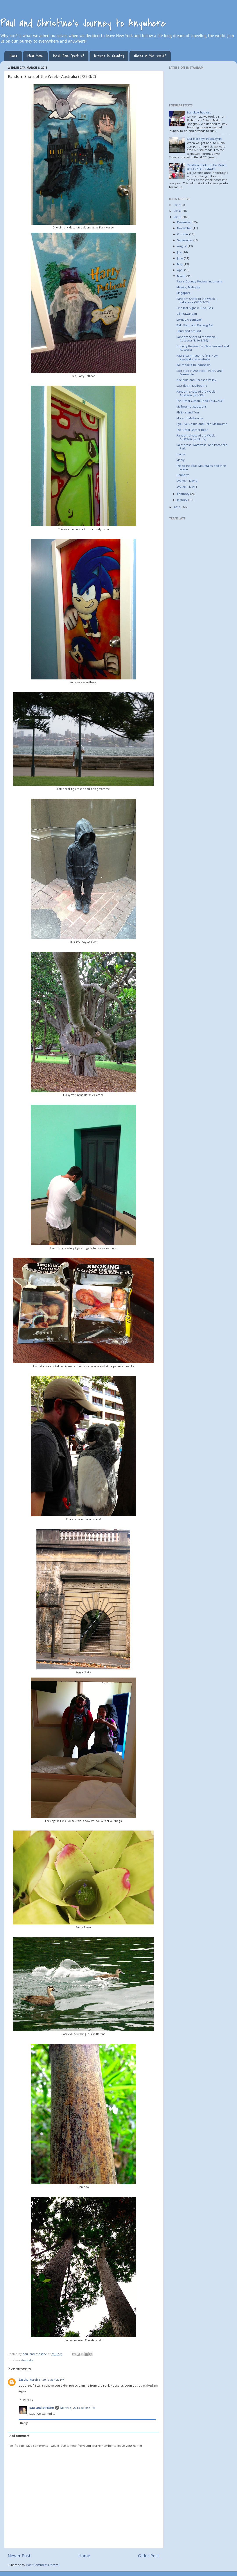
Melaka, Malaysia (188, 287)
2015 (177, 205)
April (180, 270)
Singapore (183, 293)
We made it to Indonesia (193, 365)
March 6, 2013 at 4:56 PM (77, 2408)
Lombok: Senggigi (188, 320)
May (180, 264)
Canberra (182, 475)
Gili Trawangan (186, 314)
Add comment (19, 2436)
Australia (27, 2360)
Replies (28, 2400)
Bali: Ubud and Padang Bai (194, 325)
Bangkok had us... (199, 112)
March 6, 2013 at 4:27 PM (47, 2380)
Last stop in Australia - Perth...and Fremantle (199, 372)
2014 (177, 211)
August (182, 246)
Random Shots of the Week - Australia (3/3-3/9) (196, 393)
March (181, 276)
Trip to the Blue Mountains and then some (201, 467)
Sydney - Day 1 (186, 487)
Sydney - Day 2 (186, 481)
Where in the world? (150, 56)
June (180, 258)
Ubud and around (188, 331)
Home (13, 56)
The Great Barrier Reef (192, 430)
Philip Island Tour (188, 412)
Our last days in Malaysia (204, 139)
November (185, 228)
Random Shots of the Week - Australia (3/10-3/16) (196, 338)
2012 (177, 507)
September (185, 240)
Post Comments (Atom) (42, 2565)
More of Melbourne (189, 418)
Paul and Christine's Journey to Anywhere (83, 23)
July (180, 252)
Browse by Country (109, 56)
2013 (177, 217)
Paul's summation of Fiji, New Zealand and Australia (196, 357)
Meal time (35, 56)
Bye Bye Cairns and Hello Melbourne (201, 424)
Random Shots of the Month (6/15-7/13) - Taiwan (206, 167)
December (184, 222)
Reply (22, 2391)
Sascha (23, 2380)
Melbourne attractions (191, 406)
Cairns (180, 454)
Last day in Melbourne (191, 386)
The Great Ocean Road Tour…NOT (200, 401)
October (183, 234)
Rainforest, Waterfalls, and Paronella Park (201, 446)
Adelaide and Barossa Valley (196, 380)
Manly (180, 460)
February (183, 494)
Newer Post (19, 2555)
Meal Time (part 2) (68, 56)
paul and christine (41, 2408)
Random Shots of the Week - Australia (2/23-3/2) (196, 437)
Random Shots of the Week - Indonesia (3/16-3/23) (196, 300)
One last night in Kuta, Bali (194, 308)
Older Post (148, 2555)
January (182, 500)
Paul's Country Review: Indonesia (199, 281)
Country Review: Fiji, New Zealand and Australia (202, 348)
